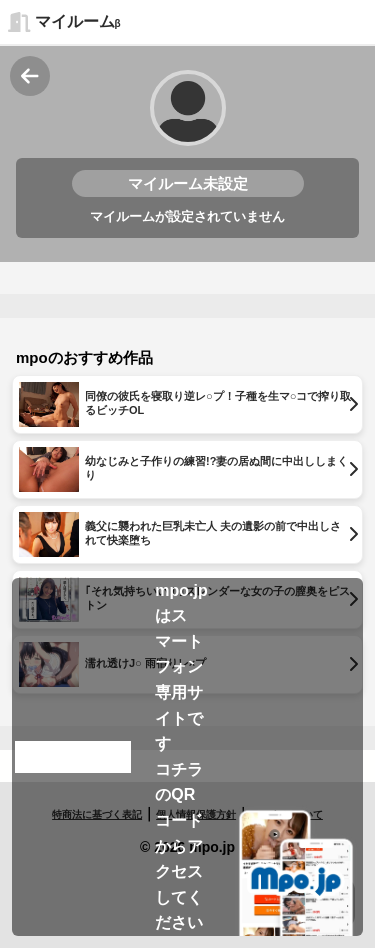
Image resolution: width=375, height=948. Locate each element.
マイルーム (78, 21)
